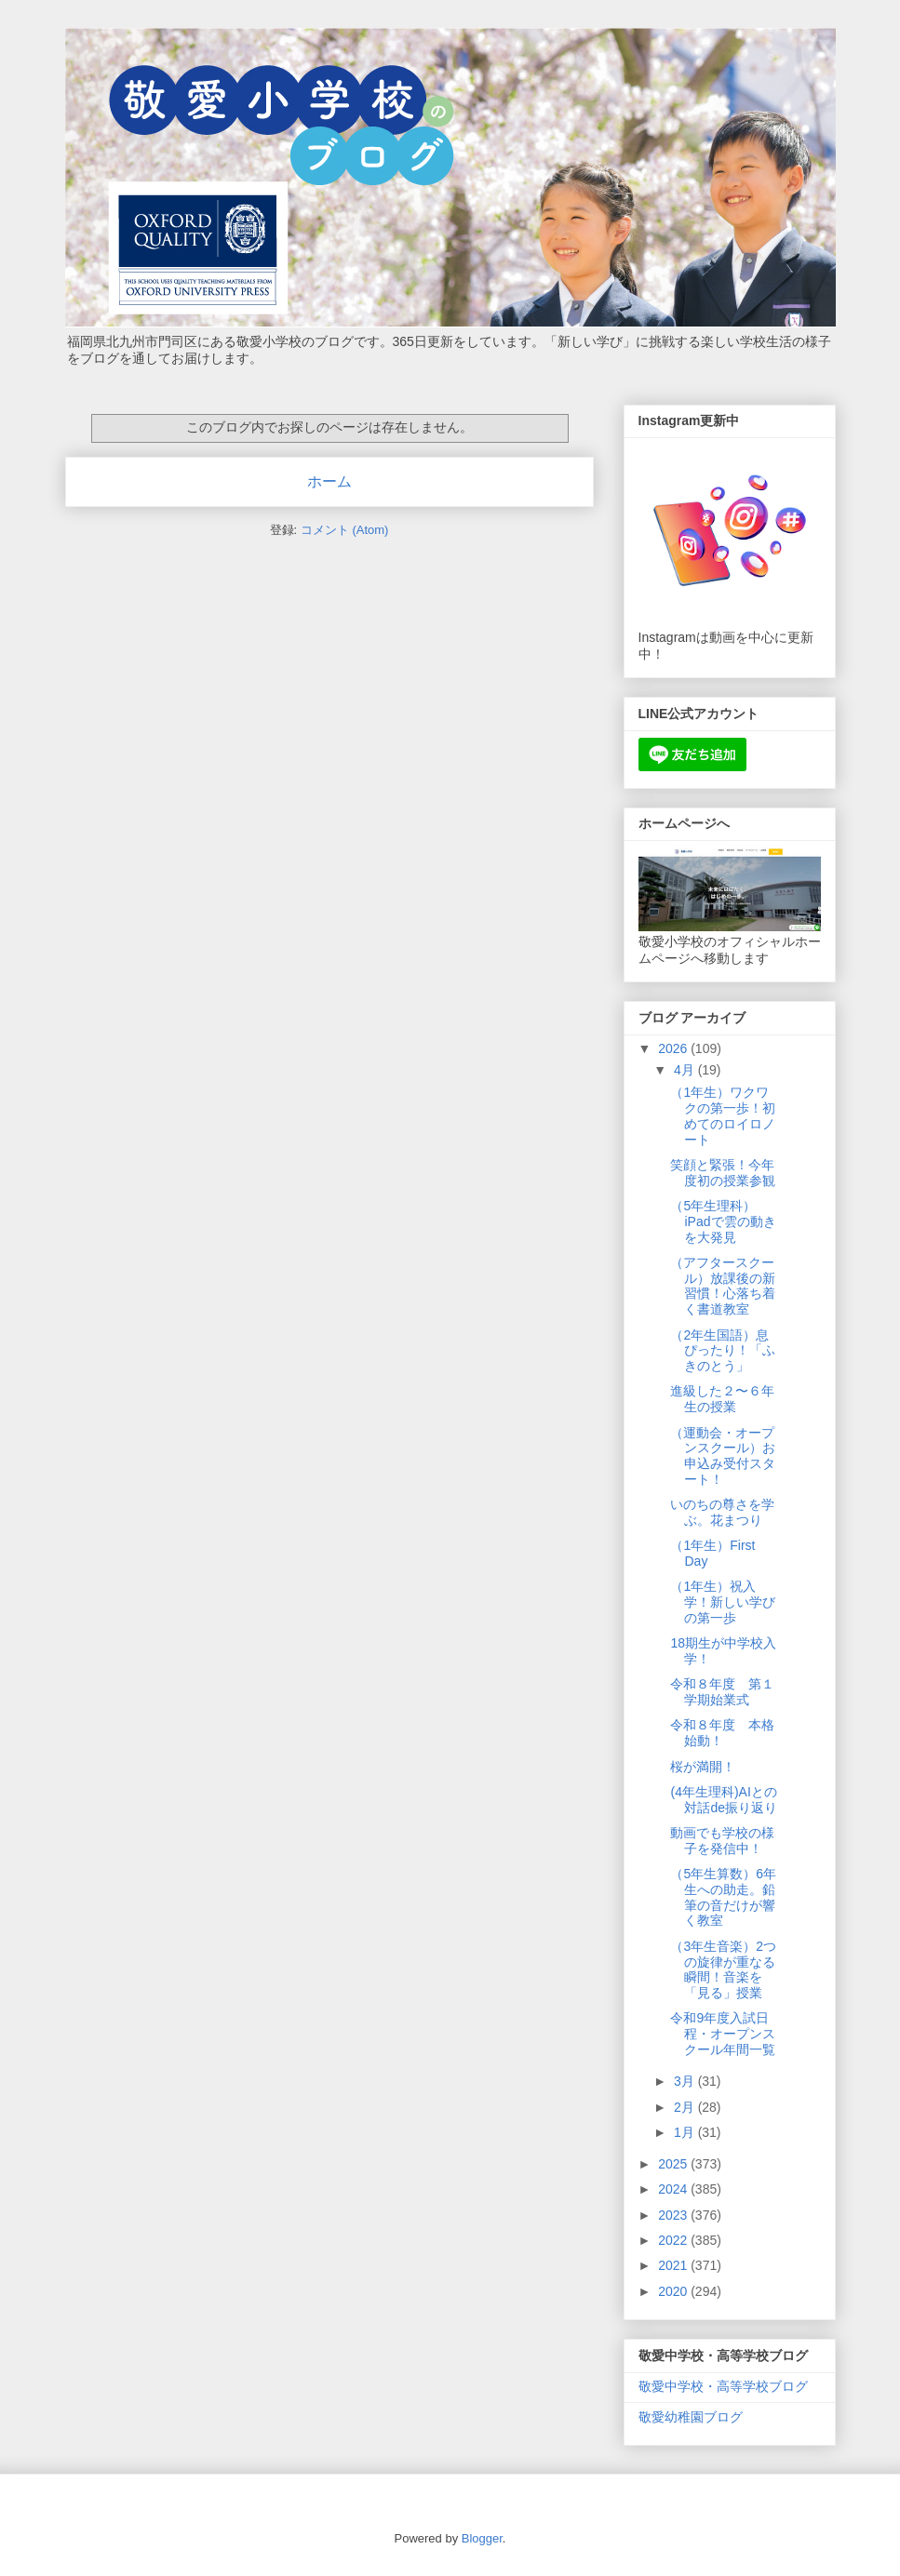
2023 (674, 2215)
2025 (674, 2163)
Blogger (482, 2538)
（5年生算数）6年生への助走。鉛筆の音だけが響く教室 (723, 1897)
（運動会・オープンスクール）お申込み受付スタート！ (722, 1456)
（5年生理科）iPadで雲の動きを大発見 (722, 1221)
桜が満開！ (702, 1766)
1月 (686, 2132)
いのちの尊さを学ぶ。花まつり (722, 1512)
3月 (686, 2081)
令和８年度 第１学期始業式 (722, 1691)
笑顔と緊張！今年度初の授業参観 (722, 1172)
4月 (686, 1069)
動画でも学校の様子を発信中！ (722, 1840)
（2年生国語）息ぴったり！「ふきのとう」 (722, 1351)
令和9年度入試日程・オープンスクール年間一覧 (722, 2033)
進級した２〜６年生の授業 (722, 1398)
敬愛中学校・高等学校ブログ (723, 2386)
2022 (674, 2240)
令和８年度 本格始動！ (722, 1732)
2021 (674, 2265)
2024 (674, 2189)
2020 (674, 2291)
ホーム (329, 481)
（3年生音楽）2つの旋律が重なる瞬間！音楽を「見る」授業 (723, 1969)
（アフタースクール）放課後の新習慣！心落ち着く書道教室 (722, 1285)
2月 (686, 2107)
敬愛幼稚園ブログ (690, 2416)
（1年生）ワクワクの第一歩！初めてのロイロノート (722, 1115)
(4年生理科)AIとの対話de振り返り (723, 1799)
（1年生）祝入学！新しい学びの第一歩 (722, 1602)
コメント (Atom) (345, 530)
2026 (674, 1048)
